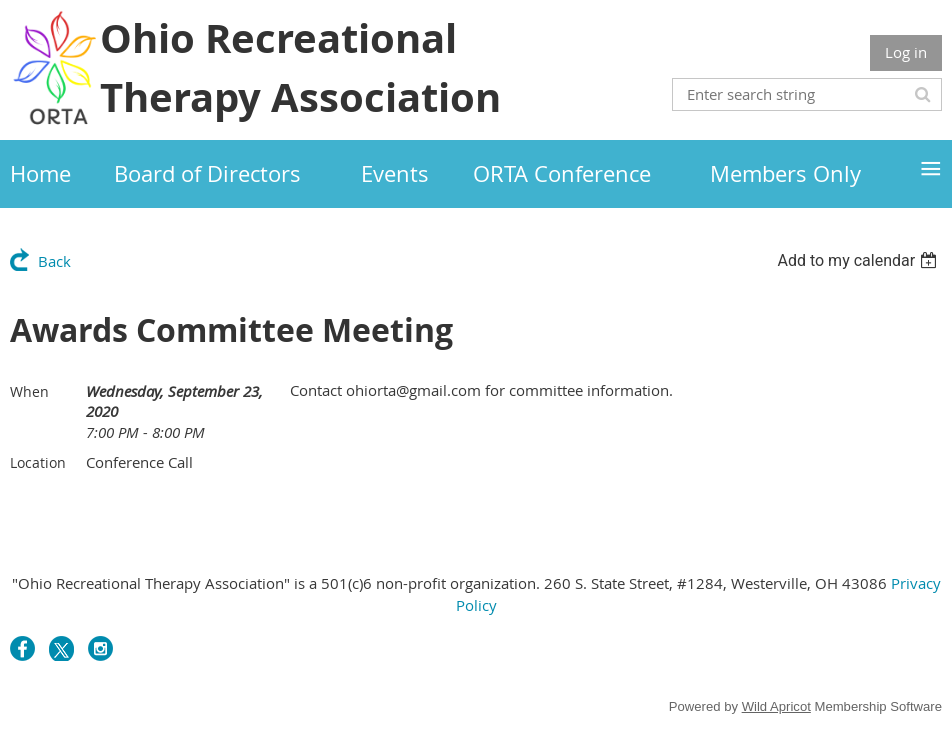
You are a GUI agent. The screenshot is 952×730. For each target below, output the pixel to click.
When (29, 391)
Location (38, 462)
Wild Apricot (776, 706)
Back (54, 261)
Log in (906, 52)
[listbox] (859, 260)
